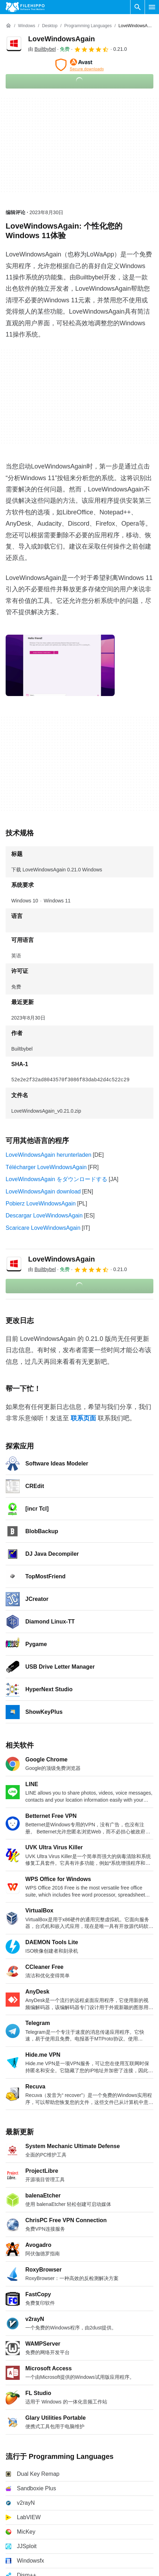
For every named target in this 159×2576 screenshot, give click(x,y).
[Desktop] (49, 26)
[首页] (8, 26)
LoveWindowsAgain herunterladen (48, 1155)
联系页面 (83, 1418)
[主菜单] (152, 7)
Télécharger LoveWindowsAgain (46, 1167)
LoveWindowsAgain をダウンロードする (56, 1179)
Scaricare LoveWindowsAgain (43, 1228)
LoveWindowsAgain (61, 39)
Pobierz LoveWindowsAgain (41, 1204)
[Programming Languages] (88, 26)
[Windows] (26, 26)
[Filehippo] (25, 7)
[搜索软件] (138, 7)
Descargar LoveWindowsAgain (44, 1216)
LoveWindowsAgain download (43, 1192)
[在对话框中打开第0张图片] (60, 665)
